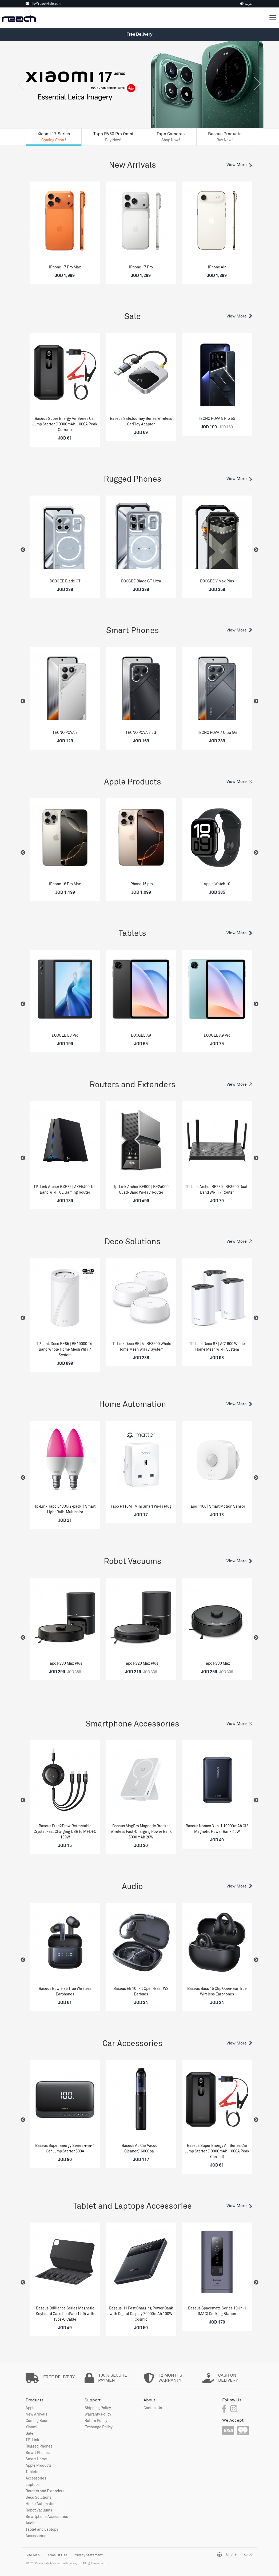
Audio (132, 1886)
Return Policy (96, 2420)
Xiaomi (31, 2427)
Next (256, 550)
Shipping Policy (98, 2407)
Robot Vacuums (132, 1561)
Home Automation (132, 1404)
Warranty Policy (98, 2414)
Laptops (32, 2484)
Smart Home (36, 2459)
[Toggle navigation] (272, 17)
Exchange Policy (99, 2427)
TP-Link (32, 2439)
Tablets (132, 933)
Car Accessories (132, 2043)
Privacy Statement (88, 2555)
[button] (21, 93)
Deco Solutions (133, 1241)
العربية (246, 4)
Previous (23, 550)
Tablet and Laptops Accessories (132, 2206)
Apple (30, 2407)
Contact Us (153, 2407)
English (232, 2554)
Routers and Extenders (133, 1084)
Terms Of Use (56, 2555)
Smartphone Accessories (132, 1723)
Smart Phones (132, 630)
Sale (132, 316)
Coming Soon (37, 2420)
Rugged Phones (132, 479)
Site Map (33, 2555)
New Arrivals (132, 165)
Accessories (36, 2478)
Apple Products (132, 781)
